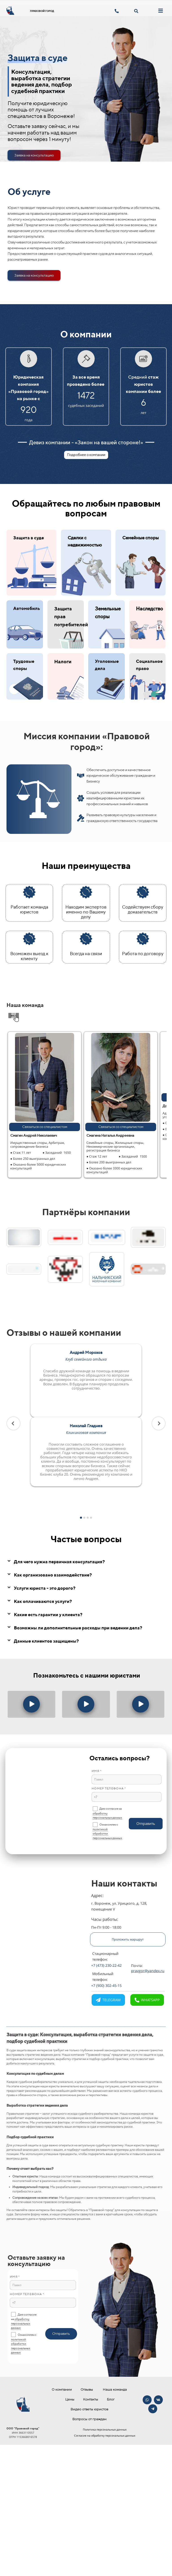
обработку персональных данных (20, 2323)
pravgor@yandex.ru (147, 1970)
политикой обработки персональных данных (107, 1834)
